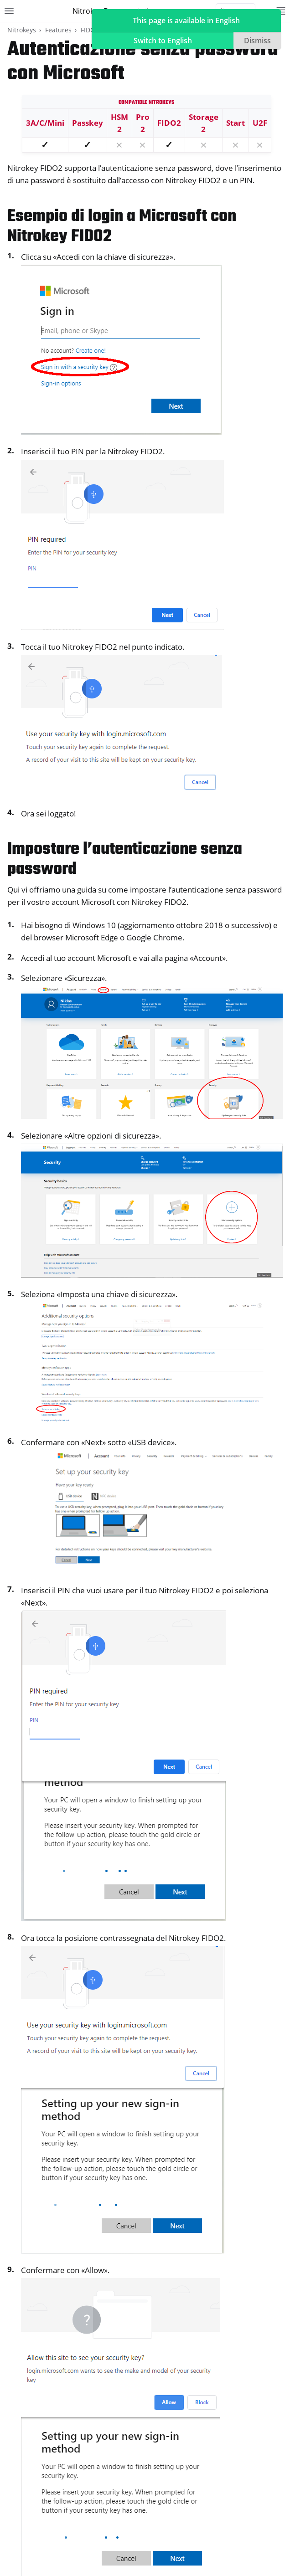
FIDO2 (90, 30)
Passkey (87, 123)
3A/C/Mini (45, 123)
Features (58, 30)
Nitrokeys (21, 30)
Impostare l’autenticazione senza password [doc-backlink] (124, 859)
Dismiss (257, 41)
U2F (260, 123)
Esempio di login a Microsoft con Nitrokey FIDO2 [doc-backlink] (121, 227)
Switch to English (163, 41)
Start (235, 123)
